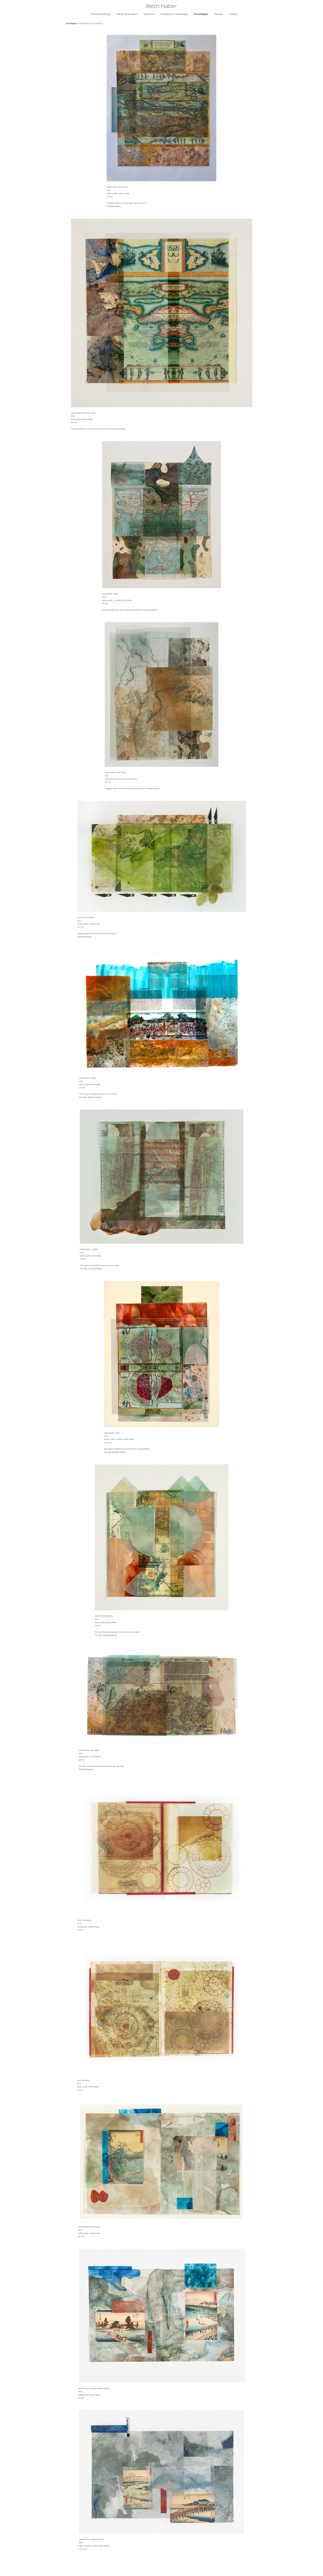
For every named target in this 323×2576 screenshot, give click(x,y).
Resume (218, 14)
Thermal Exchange (100, 14)
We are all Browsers (127, 14)
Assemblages (201, 14)
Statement (149, 14)
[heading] (161, 6)
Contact (233, 14)
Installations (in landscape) (174, 14)
